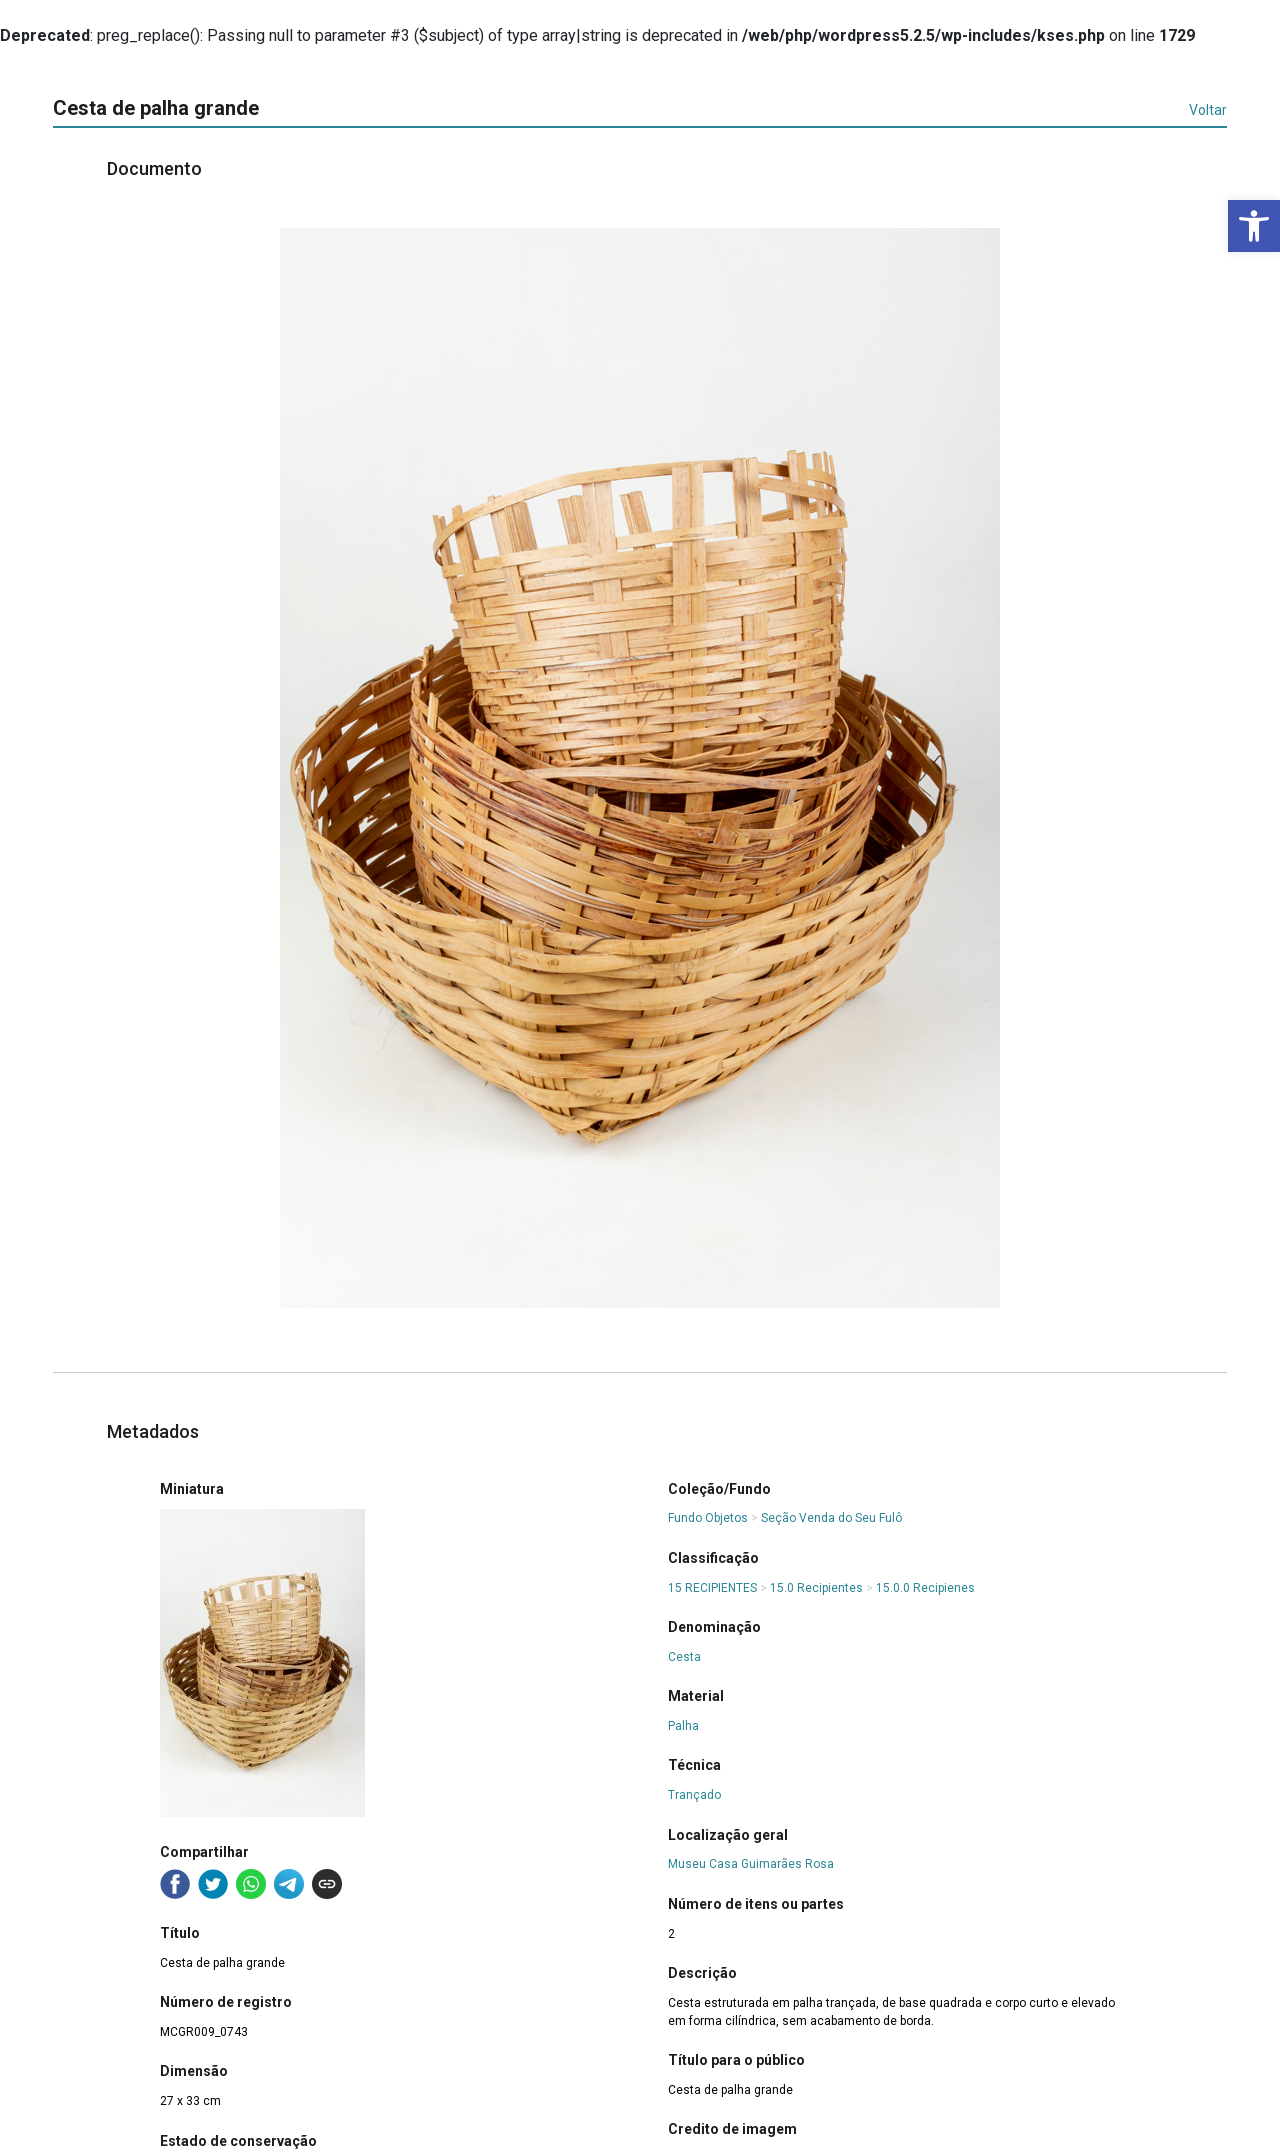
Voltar (1208, 110)
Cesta (684, 1657)
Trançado (694, 1795)
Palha (683, 1726)
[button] (1254, 226)
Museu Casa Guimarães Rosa (751, 1864)
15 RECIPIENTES (712, 1588)
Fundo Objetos (708, 1518)
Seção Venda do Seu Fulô (831, 1518)
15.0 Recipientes (816, 1588)
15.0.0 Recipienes (925, 1588)
